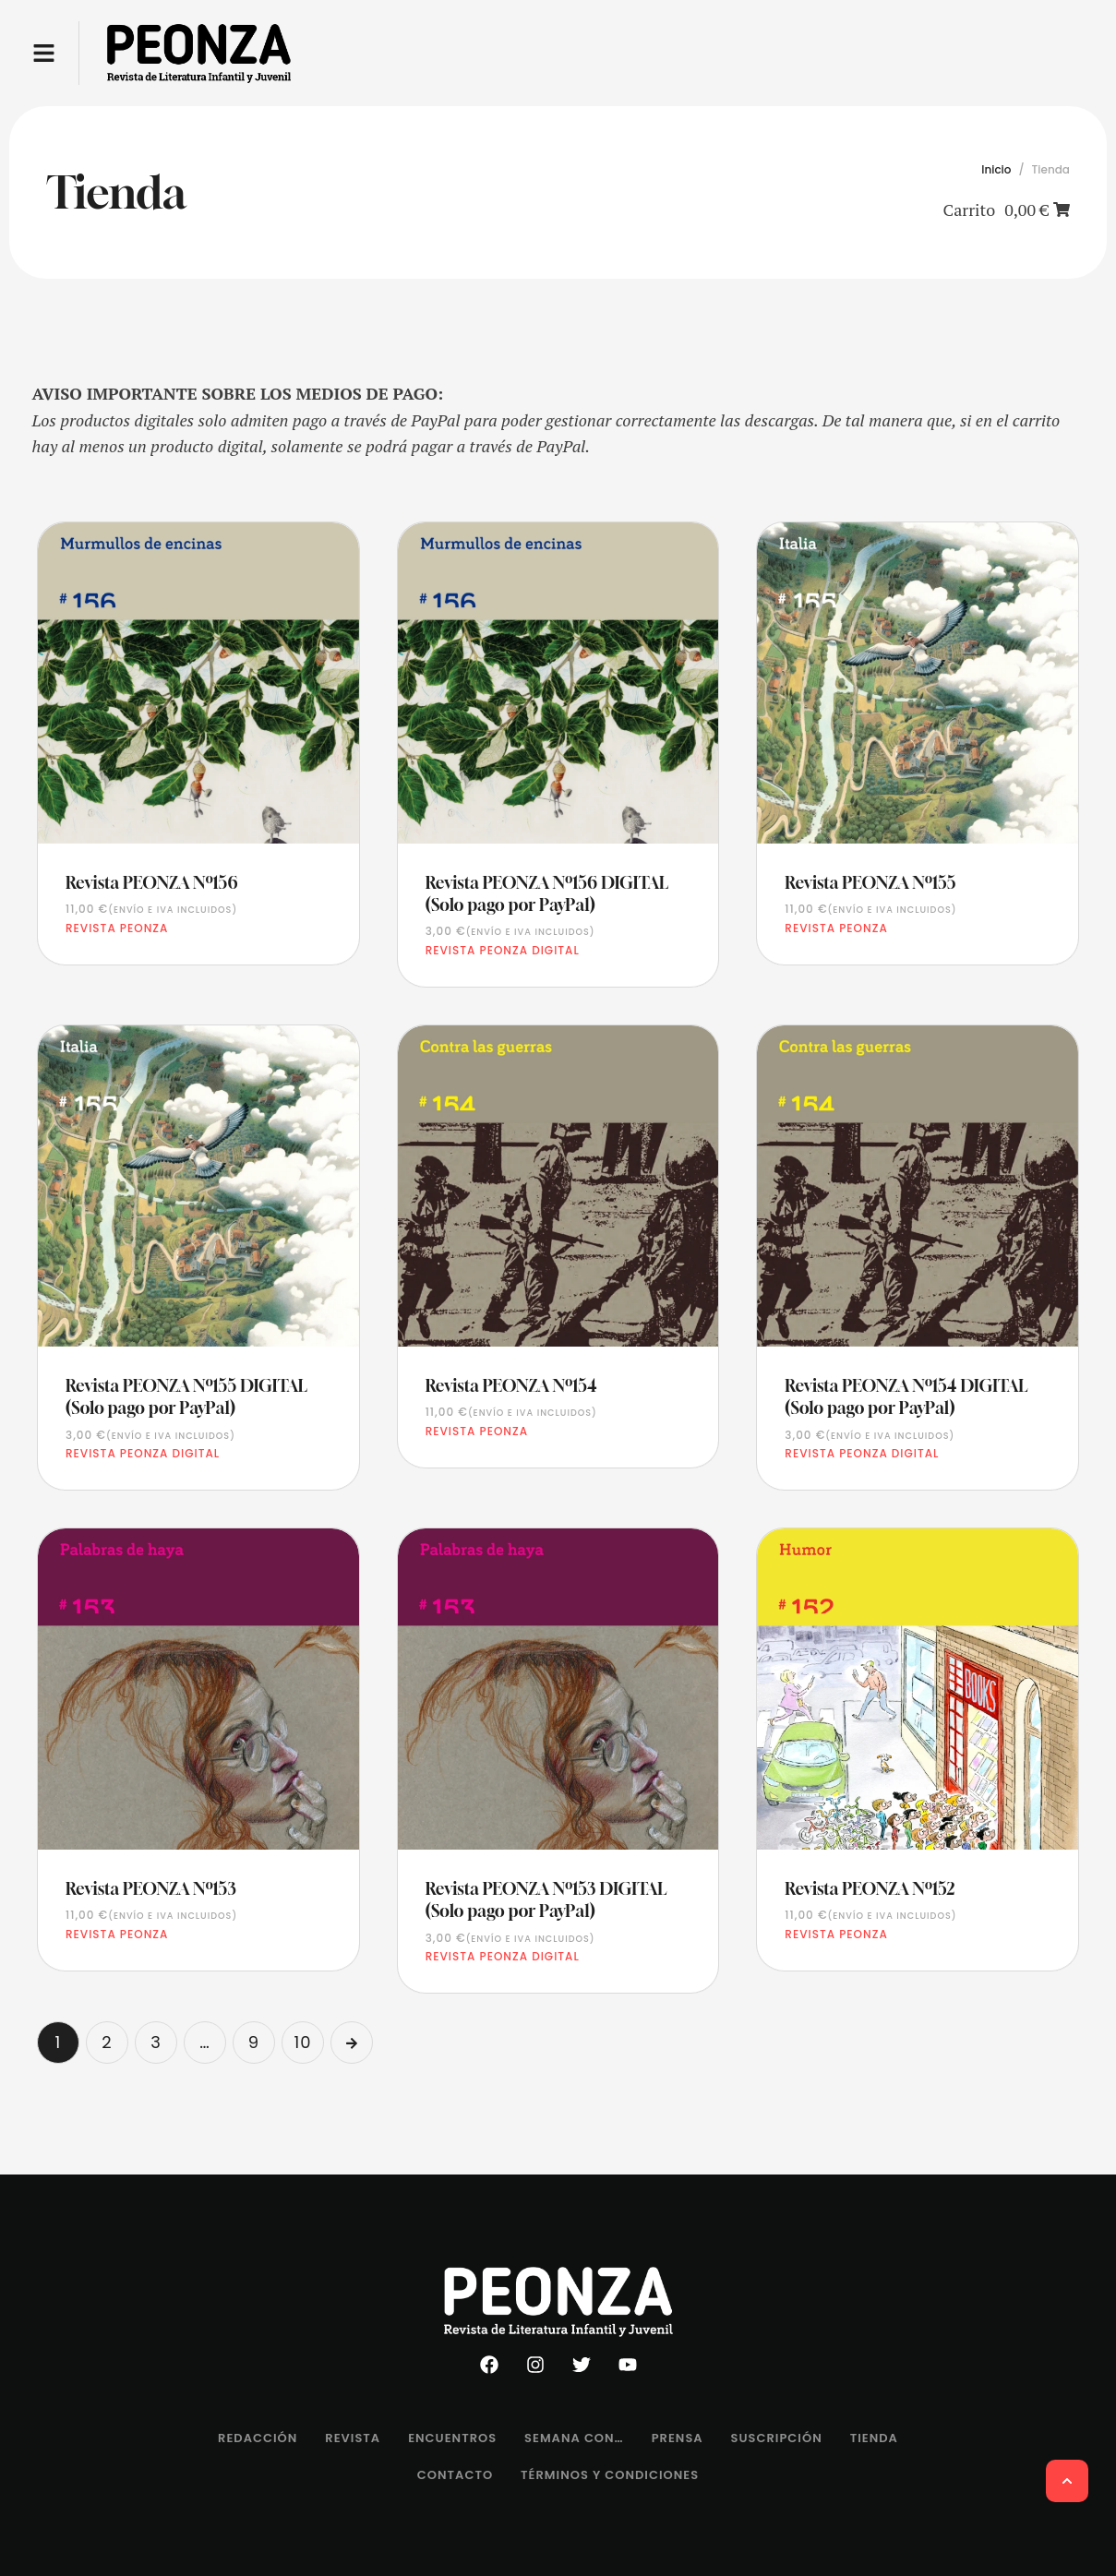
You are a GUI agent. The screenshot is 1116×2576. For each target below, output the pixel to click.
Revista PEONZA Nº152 (869, 1888)
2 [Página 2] (107, 2042)
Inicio (996, 169)
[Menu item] (257, 2438)
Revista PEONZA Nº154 (511, 1385)
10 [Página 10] (302, 2042)
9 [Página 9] (253, 2042)
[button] (43, 53)
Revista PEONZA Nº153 (151, 1888)
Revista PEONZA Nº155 (870, 882)
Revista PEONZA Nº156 (152, 882)
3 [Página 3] (156, 2042)
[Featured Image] (198, 683)
